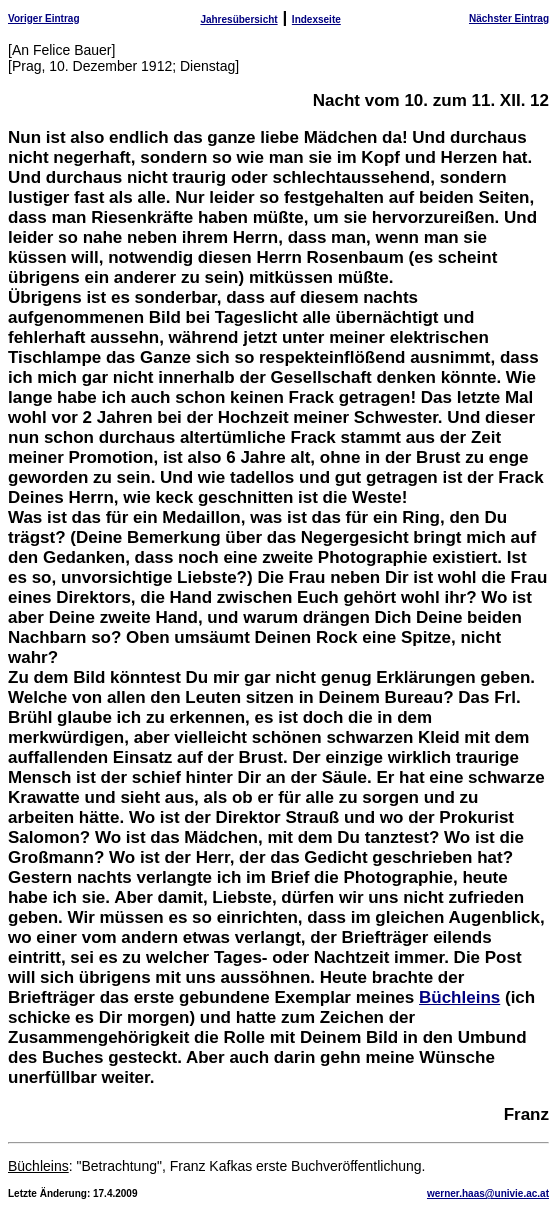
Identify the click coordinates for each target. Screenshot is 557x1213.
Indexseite (316, 19)
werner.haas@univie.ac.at (488, 1193)
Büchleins (459, 997)
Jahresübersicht (238, 19)
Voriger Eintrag (44, 18)
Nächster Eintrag (509, 18)
